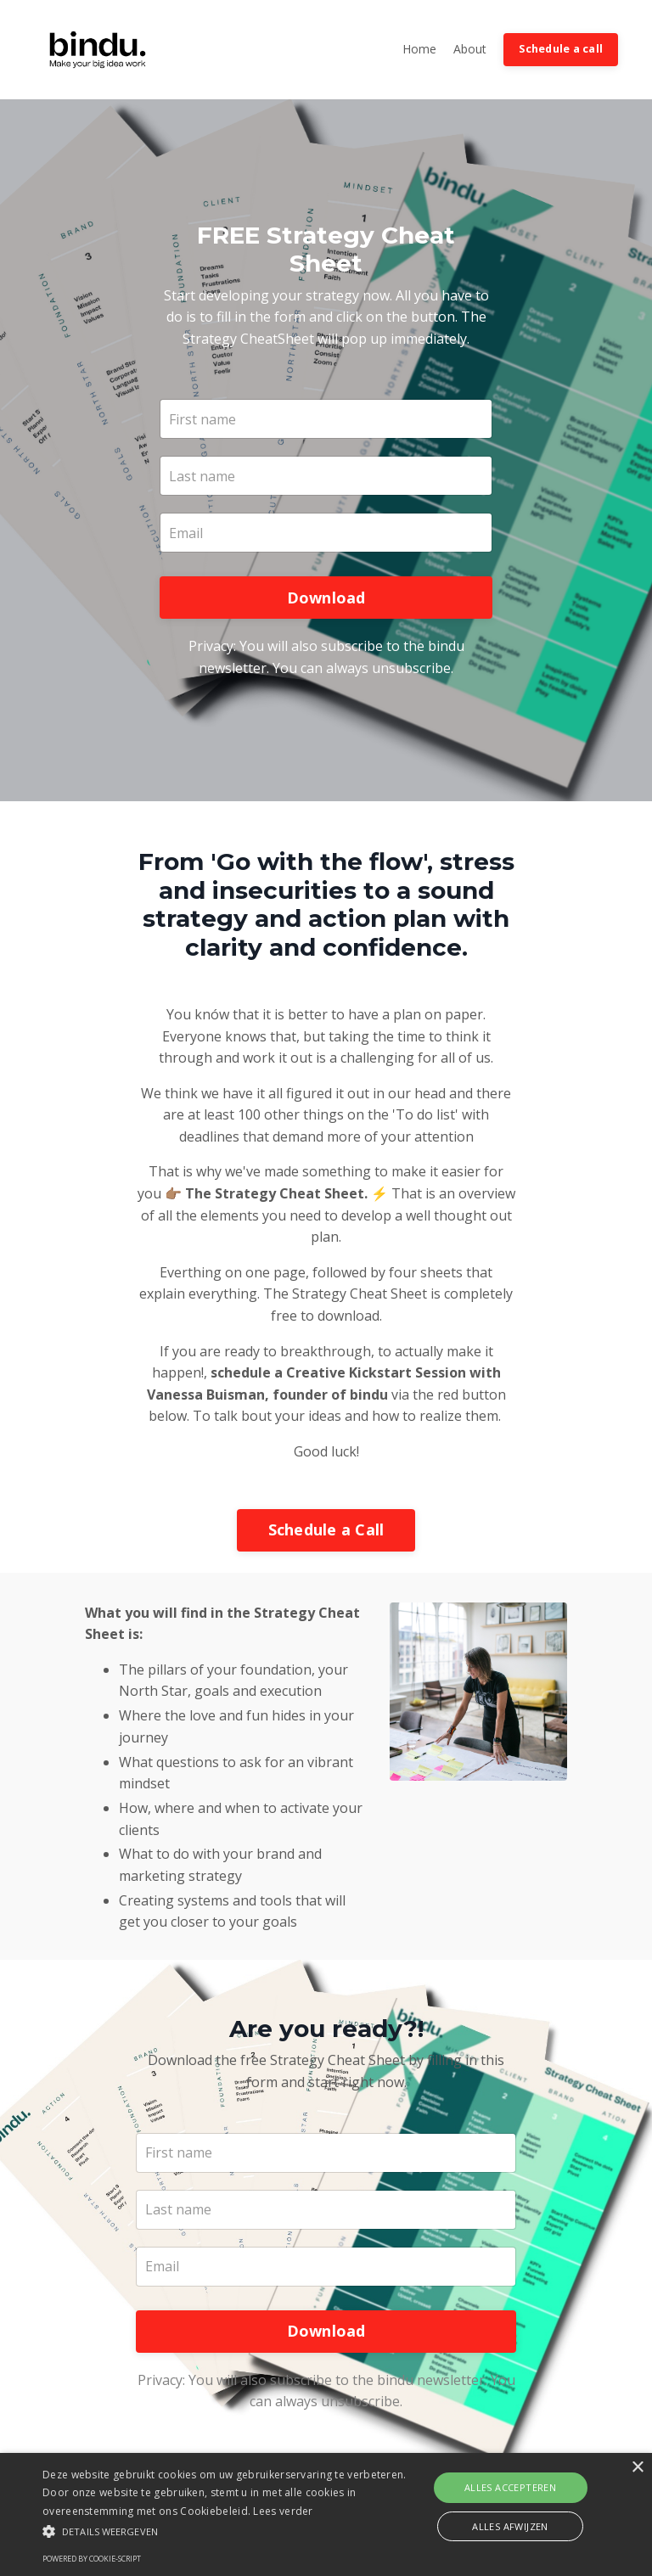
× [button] (637, 2467)
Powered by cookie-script (91, 2558)
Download (326, 598)
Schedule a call (561, 49)
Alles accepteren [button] (510, 2487)
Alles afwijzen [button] (510, 2526)
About (469, 49)
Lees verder (282, 2511)
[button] (226, 2531)
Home (419, 49)
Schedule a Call (326, 1532)
